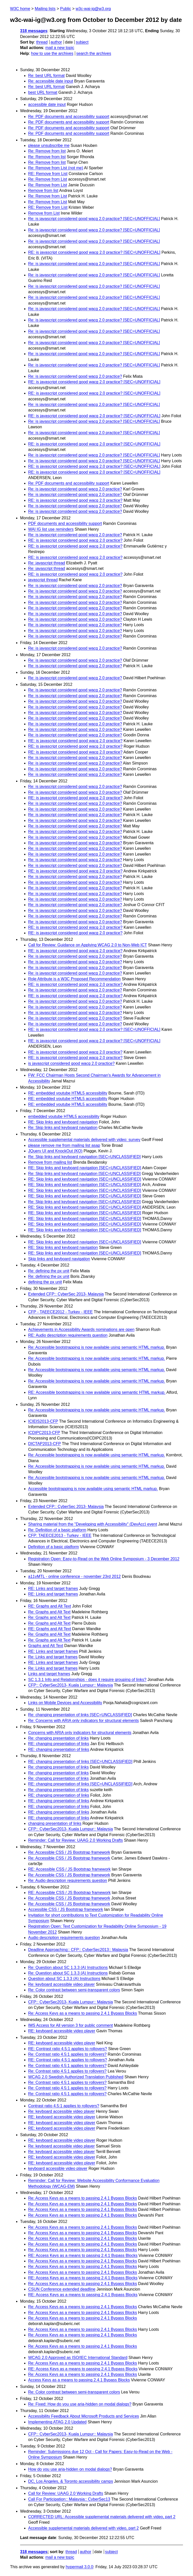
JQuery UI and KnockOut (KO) (55, 1151)
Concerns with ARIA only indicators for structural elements (79, 1732)
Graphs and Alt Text (45, 1645)
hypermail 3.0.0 (79, 2567)
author (56, 42)
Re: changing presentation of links (58, 1738)
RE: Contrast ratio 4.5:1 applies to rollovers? (67, 2049)
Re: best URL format (46, 75)
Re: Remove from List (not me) (55, 168)
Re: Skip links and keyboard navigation (63, 1127)
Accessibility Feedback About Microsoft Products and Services (83, 2416)
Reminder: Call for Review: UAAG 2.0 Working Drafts (75, 1840)
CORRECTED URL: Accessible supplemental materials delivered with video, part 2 (101, 2517)
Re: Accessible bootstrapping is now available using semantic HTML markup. (96, 1347)
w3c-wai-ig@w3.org (93, 9)
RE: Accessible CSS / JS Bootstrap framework (69, 1869)
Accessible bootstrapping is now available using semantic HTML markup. (93, 1489)
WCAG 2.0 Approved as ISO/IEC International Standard (77, 2357)
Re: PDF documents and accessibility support (68, 116)
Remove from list (43, 190)
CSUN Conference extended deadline (61, 2289)
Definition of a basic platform (53, 1547)
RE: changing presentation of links (58, 1744)
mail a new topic (59, 48)
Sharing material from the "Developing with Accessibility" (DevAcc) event (92, 1524)
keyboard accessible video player (57, 2168)
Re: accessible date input (50, 81)
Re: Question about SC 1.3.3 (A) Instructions (68, 1967)
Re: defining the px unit (48, 1271)
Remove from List (44, 213)
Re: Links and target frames (53, 1657)
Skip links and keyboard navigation (59, 1259)
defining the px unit (45, 1282)
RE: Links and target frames (53, 1588)
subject (82, 42)
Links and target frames (49, 1674)
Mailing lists (45, 9)
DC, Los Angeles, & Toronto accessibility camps (70, 2481)
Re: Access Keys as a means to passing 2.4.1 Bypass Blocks (82, 2013)
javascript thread (43, 580)
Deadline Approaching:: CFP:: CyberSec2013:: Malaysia (78, 1950)
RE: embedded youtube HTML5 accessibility (67, 1093)
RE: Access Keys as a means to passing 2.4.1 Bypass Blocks (82, 2255)
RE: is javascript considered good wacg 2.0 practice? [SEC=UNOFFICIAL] (94, 252)
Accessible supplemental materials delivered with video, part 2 (83, 2528)
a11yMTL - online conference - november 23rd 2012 (74, 1576)
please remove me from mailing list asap (64, 1145)
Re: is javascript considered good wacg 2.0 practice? (75, 376)
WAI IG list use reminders (51, 529)
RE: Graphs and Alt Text (49, 1606)
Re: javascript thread (46, 563)
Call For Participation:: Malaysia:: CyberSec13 (69, 2499)
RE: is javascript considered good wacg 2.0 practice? (75, 500)
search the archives (93, 53)
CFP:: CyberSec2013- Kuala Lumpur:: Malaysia (70, 1685)
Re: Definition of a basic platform (57, 1530)
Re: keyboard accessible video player (61, 1984)
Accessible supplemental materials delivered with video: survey (84, 1139)
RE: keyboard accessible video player (61, 2031)
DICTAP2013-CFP (44, 1444)
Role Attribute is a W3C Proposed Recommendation (74, 979)
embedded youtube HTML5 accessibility (64, 1116)
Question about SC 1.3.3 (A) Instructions (64, 1978)
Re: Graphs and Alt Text (49, 1612)
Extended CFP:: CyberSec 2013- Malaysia (66, 1294)
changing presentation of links (54, 1823)
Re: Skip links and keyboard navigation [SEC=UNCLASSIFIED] (84, 1157)
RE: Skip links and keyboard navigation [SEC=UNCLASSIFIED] (84, 1168)
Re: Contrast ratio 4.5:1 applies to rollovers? (67, 2054)
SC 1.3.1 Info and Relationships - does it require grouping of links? (87, 1679)
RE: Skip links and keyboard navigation (63, 1122)
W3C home (20, 9)
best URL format (42, 92)
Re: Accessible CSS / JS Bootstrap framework (69, 1852)
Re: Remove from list (47, 151)
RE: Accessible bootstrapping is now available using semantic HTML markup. (96, 1392)
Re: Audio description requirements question (67, 1880)
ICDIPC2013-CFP (44, 1432)
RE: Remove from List (47, 174)
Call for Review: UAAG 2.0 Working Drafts (65, 2493)
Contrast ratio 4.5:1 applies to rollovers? (63, 2106)
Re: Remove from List (47, 179)
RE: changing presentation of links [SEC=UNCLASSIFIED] (80, 1761)
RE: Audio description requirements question (68, 1335)
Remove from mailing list (50, 1162)
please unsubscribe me (49, 145)
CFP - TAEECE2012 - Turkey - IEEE (60, 1312)
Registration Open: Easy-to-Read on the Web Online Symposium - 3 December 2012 (103, 1559)
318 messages (33, 31)
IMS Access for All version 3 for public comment (70, 2025)
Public (65, 9)
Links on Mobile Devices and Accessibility (65, 1703)
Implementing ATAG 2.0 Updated (57, 2422)
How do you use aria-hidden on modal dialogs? (70, 2469)
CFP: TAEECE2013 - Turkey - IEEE (59, 1535)
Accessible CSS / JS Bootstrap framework (65, 1909)
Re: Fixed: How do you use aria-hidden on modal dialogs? (79, 2404)
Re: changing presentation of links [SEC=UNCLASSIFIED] (80, 1715)
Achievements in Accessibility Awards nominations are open (81, 1329)
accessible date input (47, 104)
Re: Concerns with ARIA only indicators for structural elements (83, 1720)
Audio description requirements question (64, 1937)
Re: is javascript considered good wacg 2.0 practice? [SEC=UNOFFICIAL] (94, 219)
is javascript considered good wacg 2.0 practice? (71, 1063)
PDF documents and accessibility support (65, 523)
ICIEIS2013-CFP (43, 1421)
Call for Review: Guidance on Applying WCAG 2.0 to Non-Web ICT (87, 945)
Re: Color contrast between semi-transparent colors (74, 1990)
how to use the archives (52, 53)
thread (41, 42)
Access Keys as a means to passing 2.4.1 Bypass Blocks (79, 2380)
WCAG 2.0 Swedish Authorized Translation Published (75, 2077)
